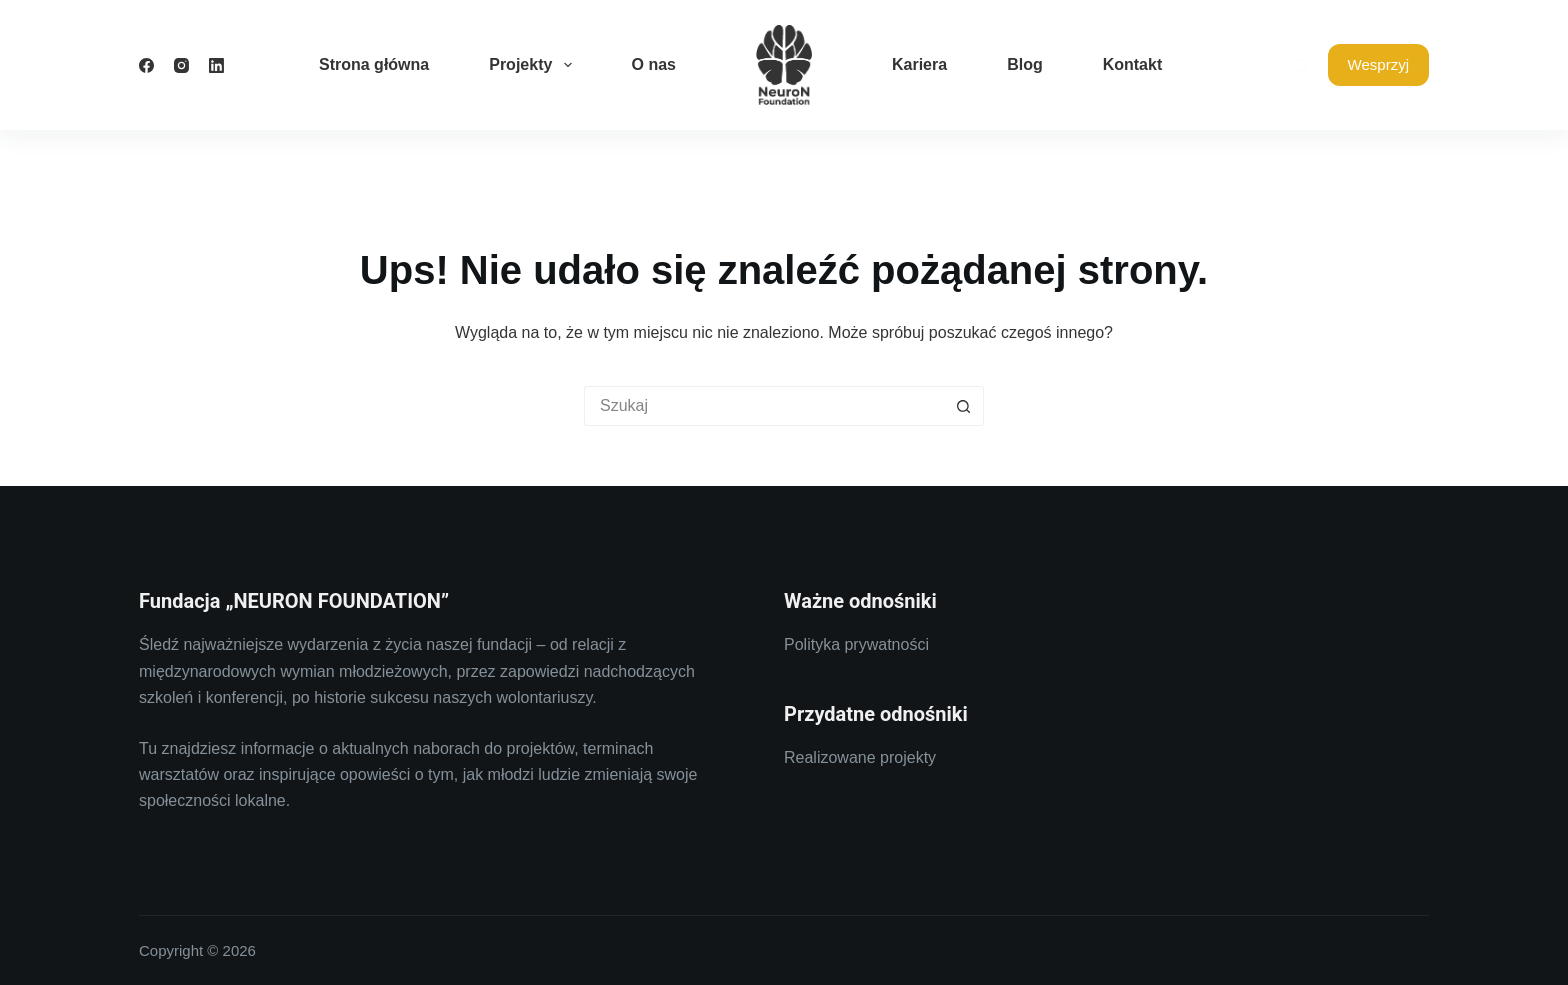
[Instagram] (181, 65)
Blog (1025, 64)
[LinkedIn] (216, 65)
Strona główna (374, 64)
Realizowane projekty (860, 757)
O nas (654, 64)
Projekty (534, 65)
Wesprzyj (1378, 64)
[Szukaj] (1300, 65)
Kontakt (1133, 64)
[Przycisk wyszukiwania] (964, 406)
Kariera (919, 64)
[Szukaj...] (764, 406)
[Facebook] (146, 65)
